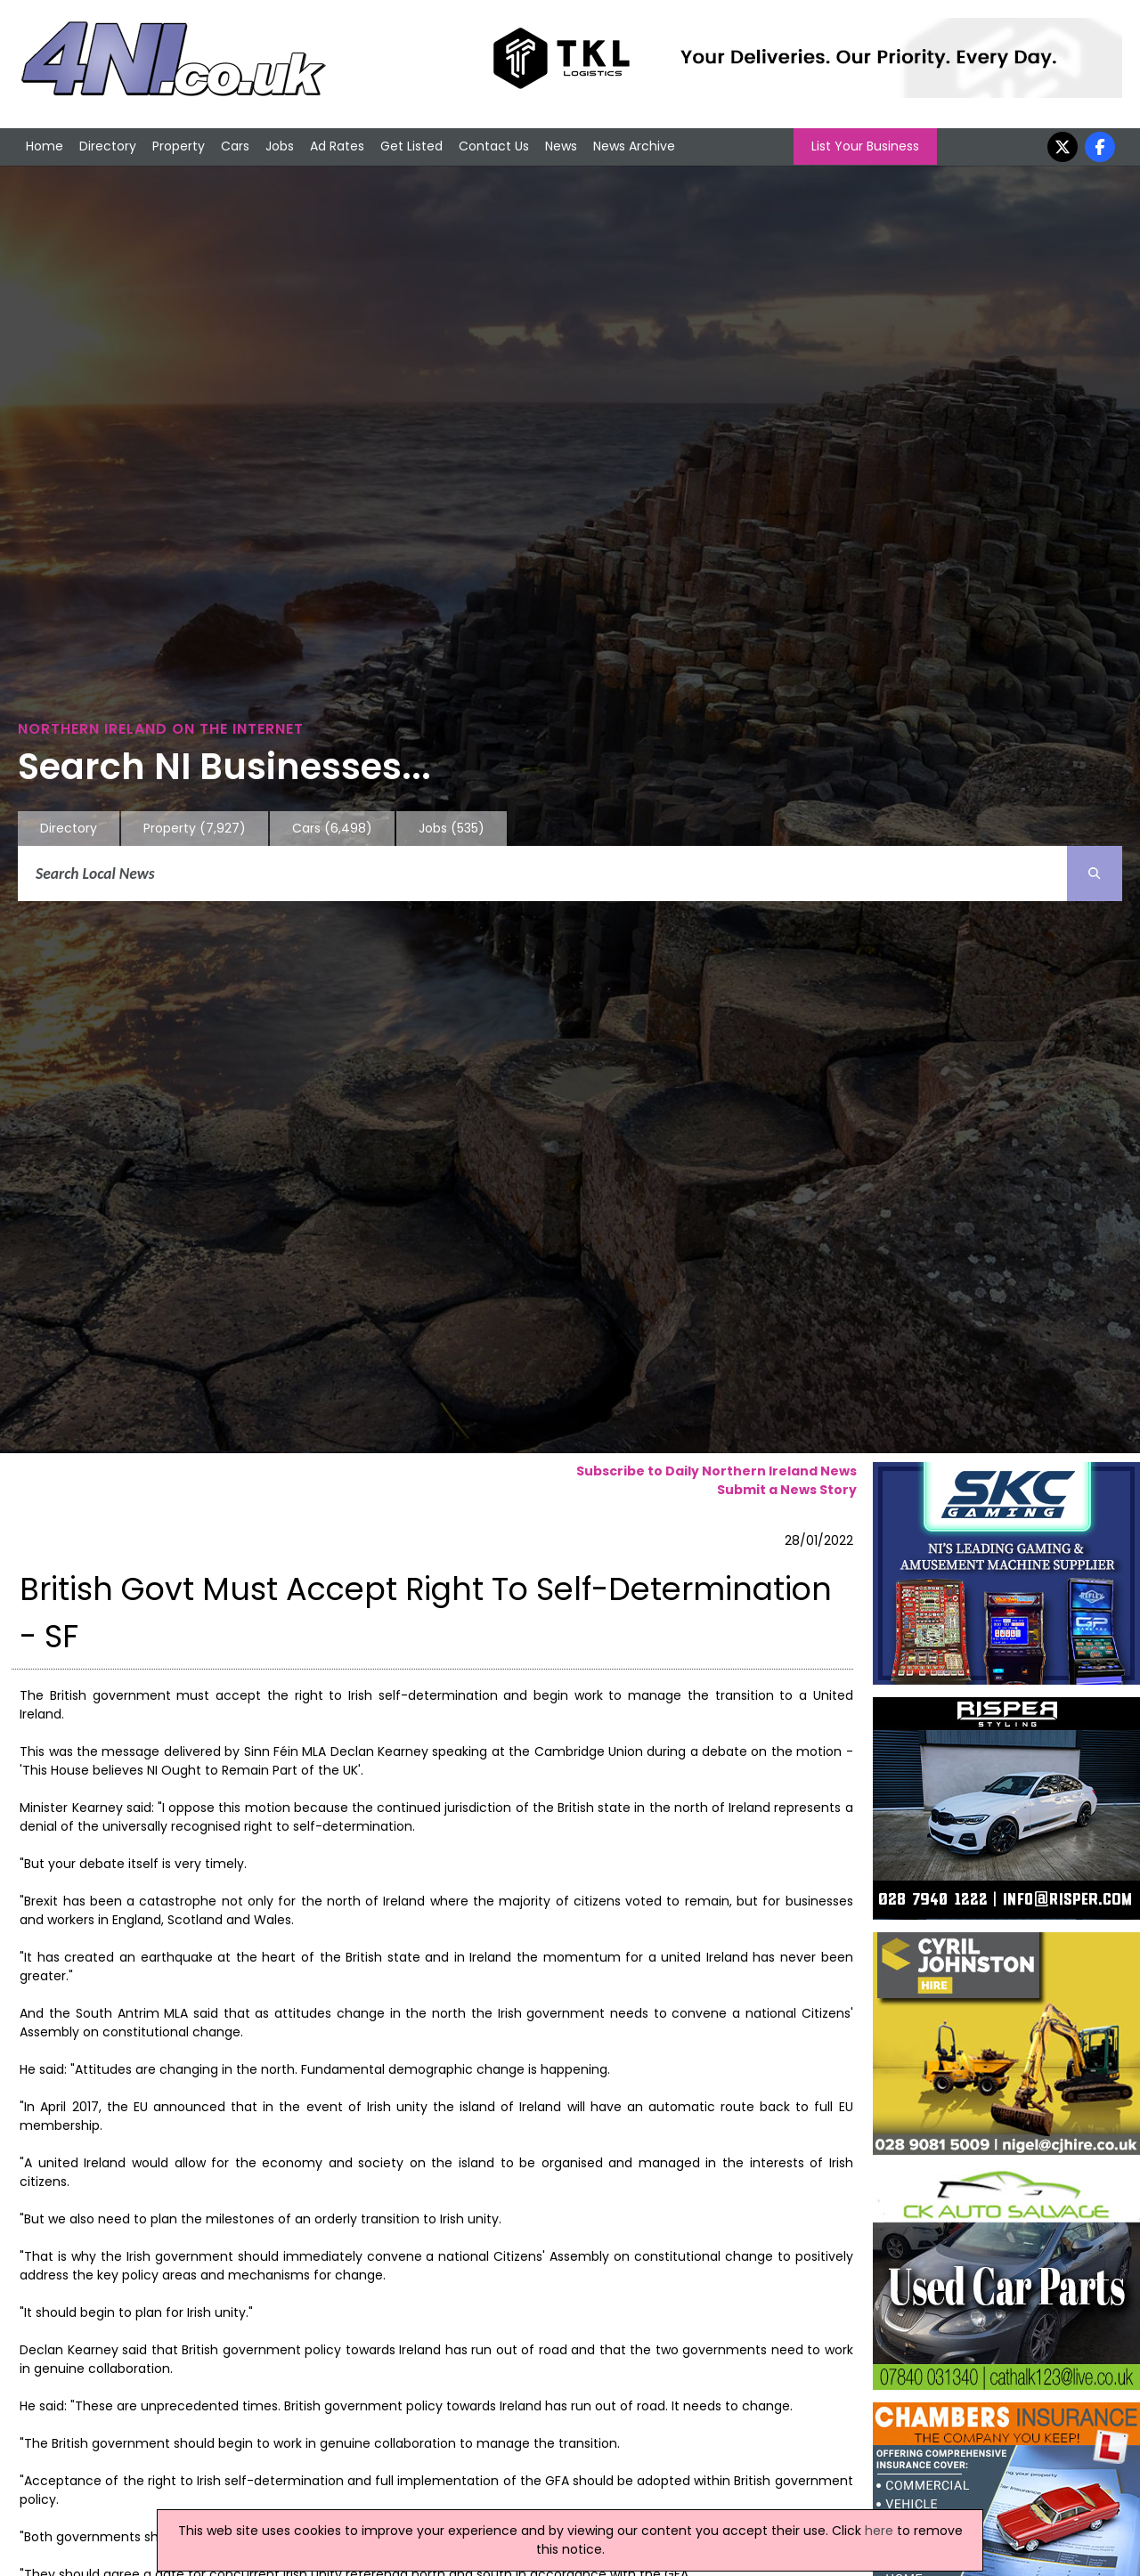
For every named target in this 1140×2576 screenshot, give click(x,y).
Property (178, 146)
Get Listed (411, 146)
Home (44, 146)
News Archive (634, 146)
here (879, 2530)
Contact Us (494, 146)
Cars (235, 146)
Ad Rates (337, 146)
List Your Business (865, 146)
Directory (107, 146)
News (561, 146)
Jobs (279, 146)
